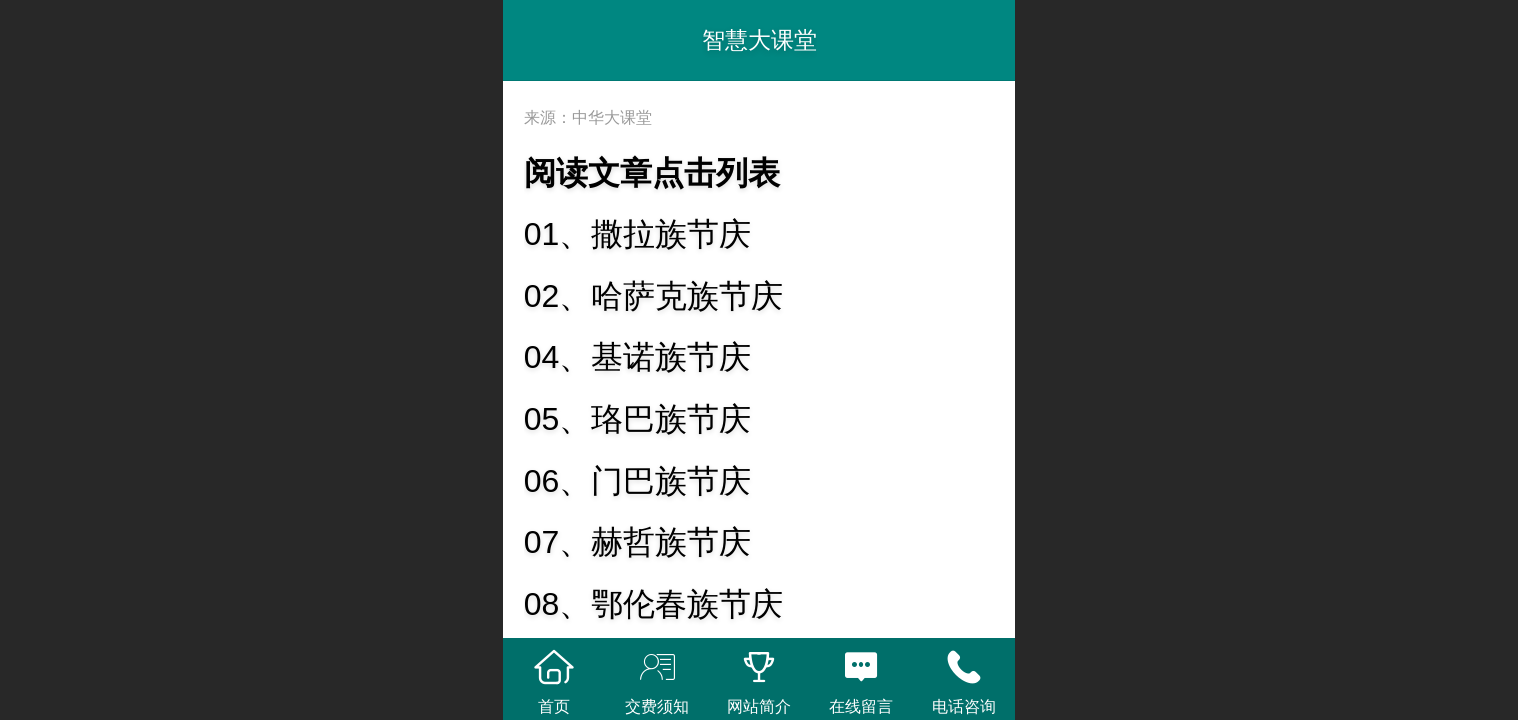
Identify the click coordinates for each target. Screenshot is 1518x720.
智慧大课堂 (759, 40)
